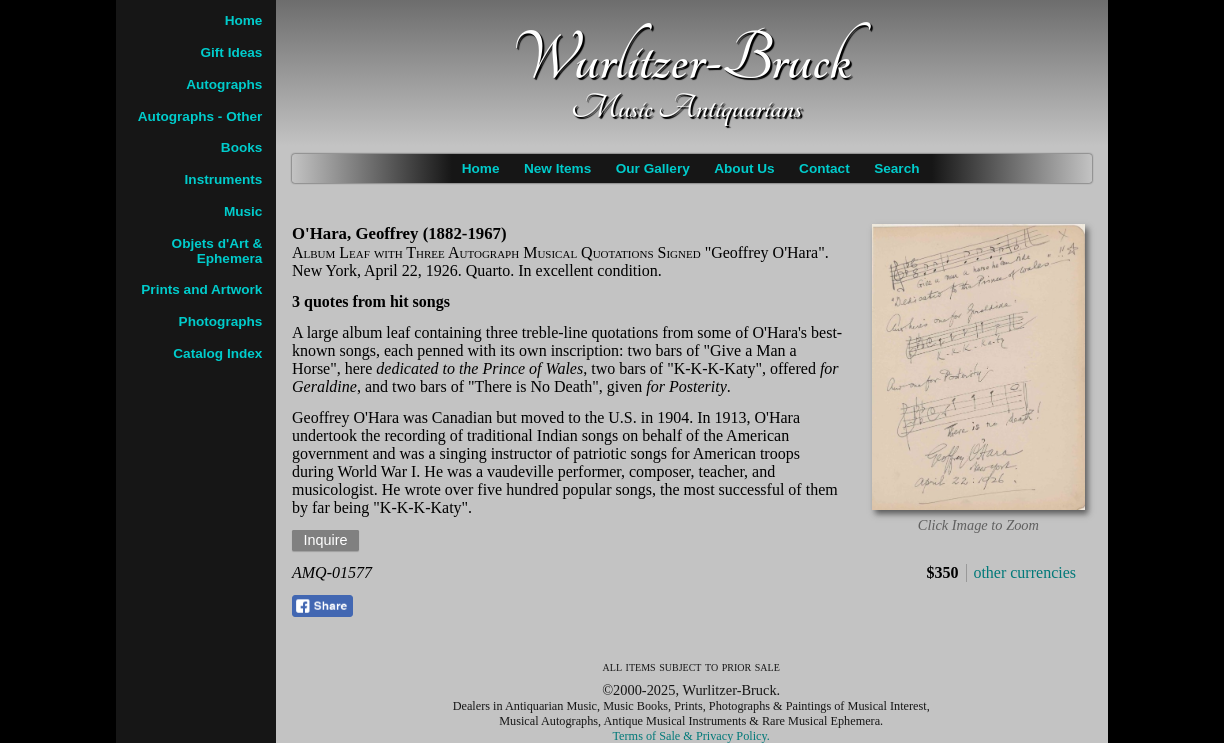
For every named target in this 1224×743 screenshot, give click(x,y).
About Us (744, 168)
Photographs (221, 321)
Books (242, 147)
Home (481, 168)
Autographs (224, 84)
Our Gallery (653, 168)
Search (896, 168)
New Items (557, 168)
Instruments (224, 179)
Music (243, 211)
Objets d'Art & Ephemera (217, 251)
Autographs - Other (200, 116)
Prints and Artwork (201, 289)
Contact (824, 168)
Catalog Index (217, 353)
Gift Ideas (231, 52)
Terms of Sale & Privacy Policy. (691, 736)
